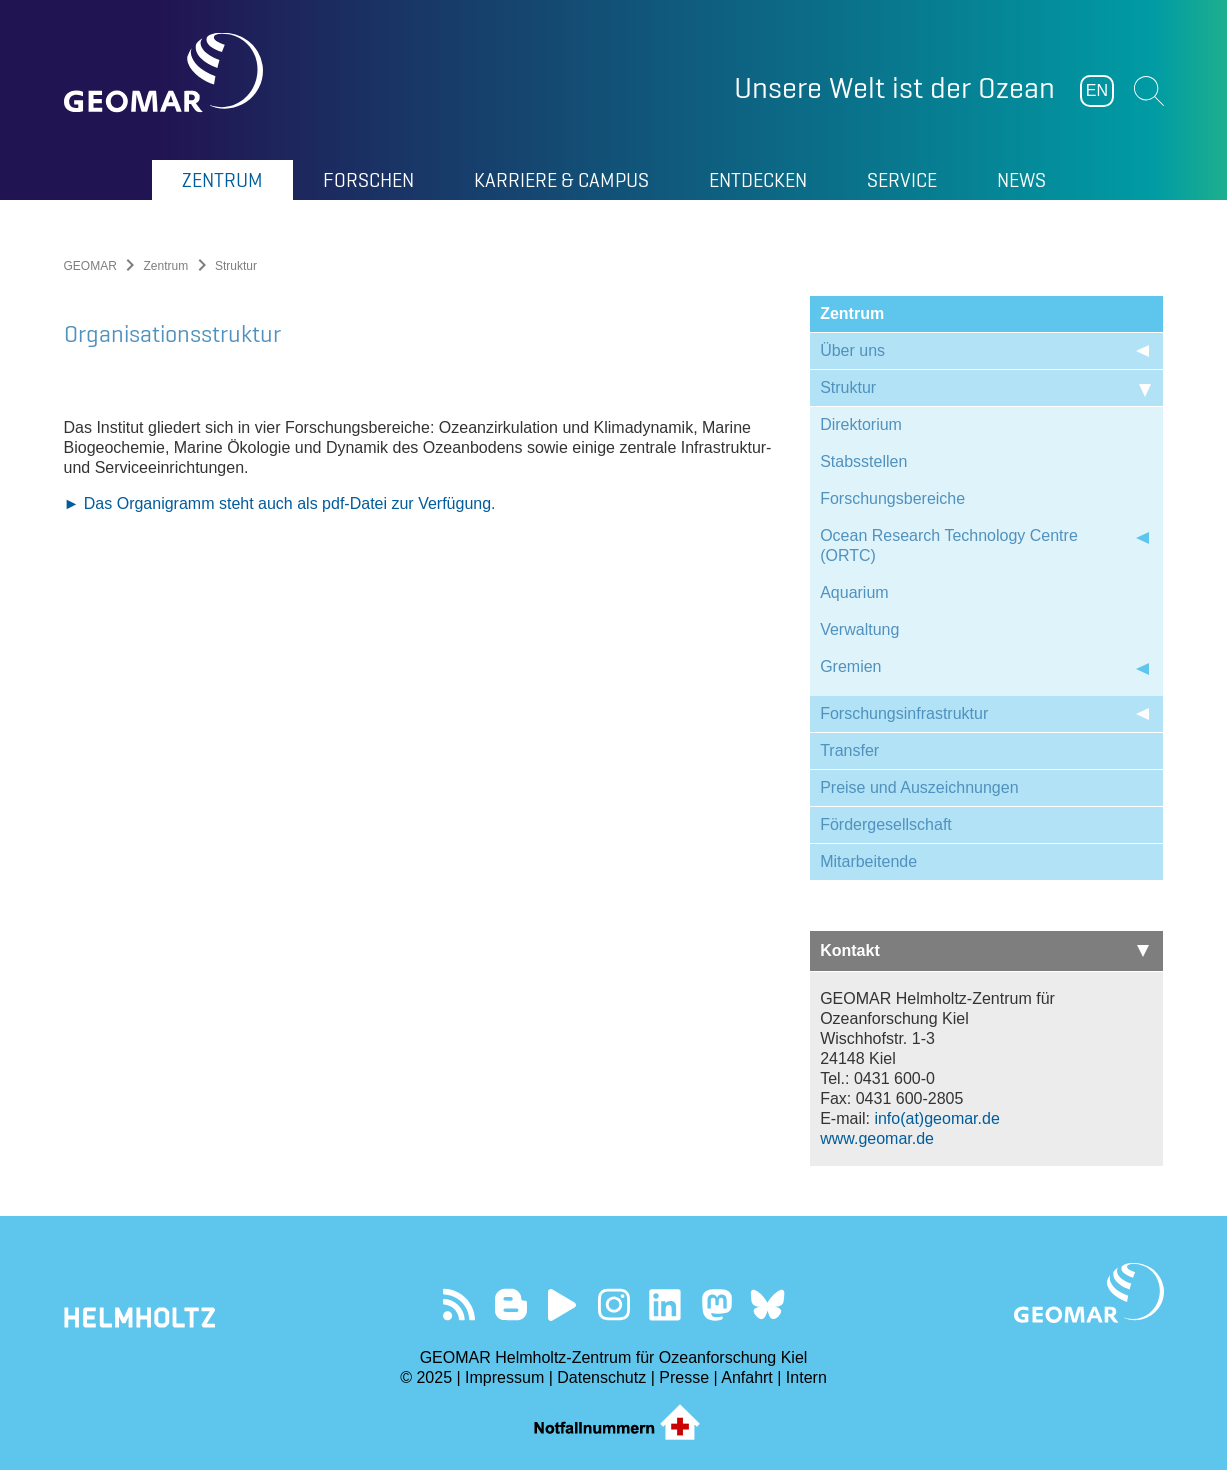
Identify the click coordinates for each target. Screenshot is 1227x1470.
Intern (806, 1377)
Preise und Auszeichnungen (919, 787)
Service (902, 180)
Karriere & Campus (561, 180)
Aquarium (854, 592)
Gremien (850, 666)
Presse (684, 1377)
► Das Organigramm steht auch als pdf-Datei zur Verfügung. (280, 991)
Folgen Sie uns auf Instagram (613, 1304)
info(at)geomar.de (936, 1118)
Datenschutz (601, 1377)
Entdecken (758, 180)
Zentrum (222, 180)
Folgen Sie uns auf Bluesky (767, 1304)
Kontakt (984, 950)
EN (1097, 90)
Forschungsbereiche (892, 498)
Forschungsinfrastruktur (904, 713)
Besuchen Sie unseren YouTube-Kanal (562, 1304)
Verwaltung (859, 629)
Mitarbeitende (868, 861)
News (1021, 180)
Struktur (848, 387)
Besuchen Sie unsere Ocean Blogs (510, 1304)
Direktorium (861, 424)
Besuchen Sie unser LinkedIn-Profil (664, 1304)
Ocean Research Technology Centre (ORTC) (949, 545)
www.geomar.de (877, 1138)
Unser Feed (459, 1304)
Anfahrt (747, 1377)
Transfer (849, 750)
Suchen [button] (1149, 91)
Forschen (368, 180)
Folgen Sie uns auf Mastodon (716, 1304)
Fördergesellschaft (886, 824)
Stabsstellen (863, 461)
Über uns (852, 350)
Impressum (504, 1377)
